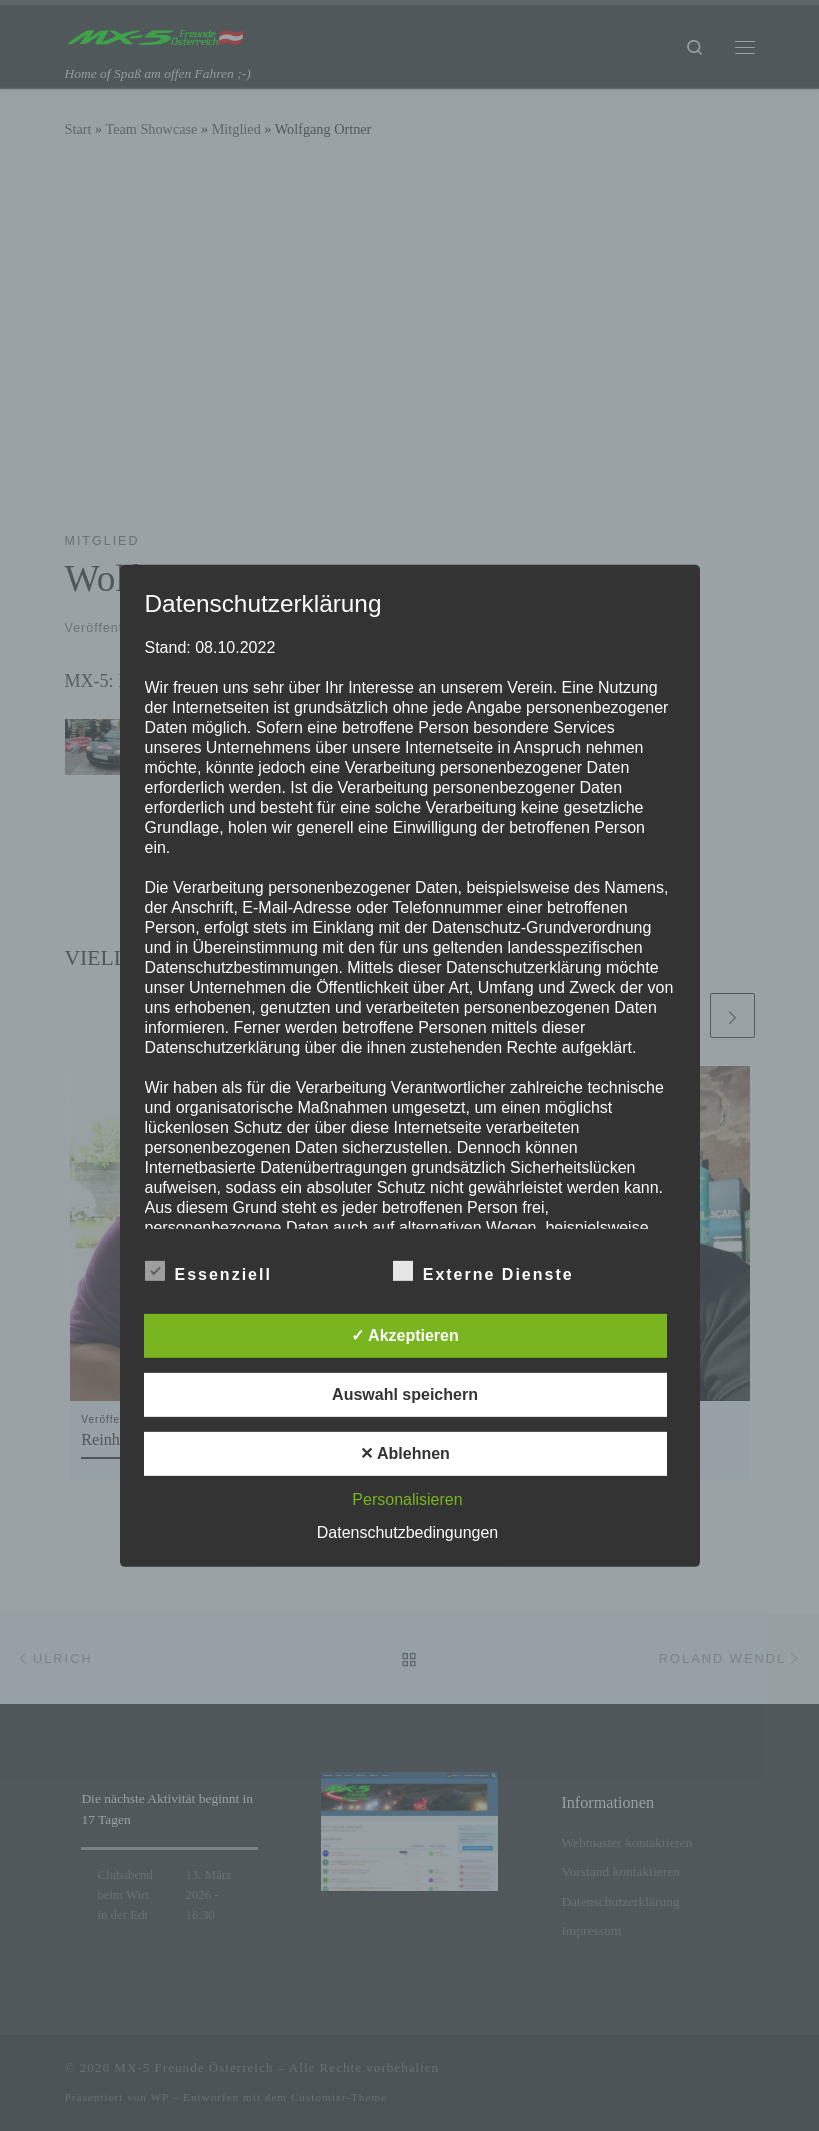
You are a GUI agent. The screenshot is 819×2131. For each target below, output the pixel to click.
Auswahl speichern (405, 1394)
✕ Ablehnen (405, 1453)
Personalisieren (407, 1499)
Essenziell (208, 1271)
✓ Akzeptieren (405, 1335)
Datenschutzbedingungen (407, 1532)
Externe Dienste (483, 1271)
